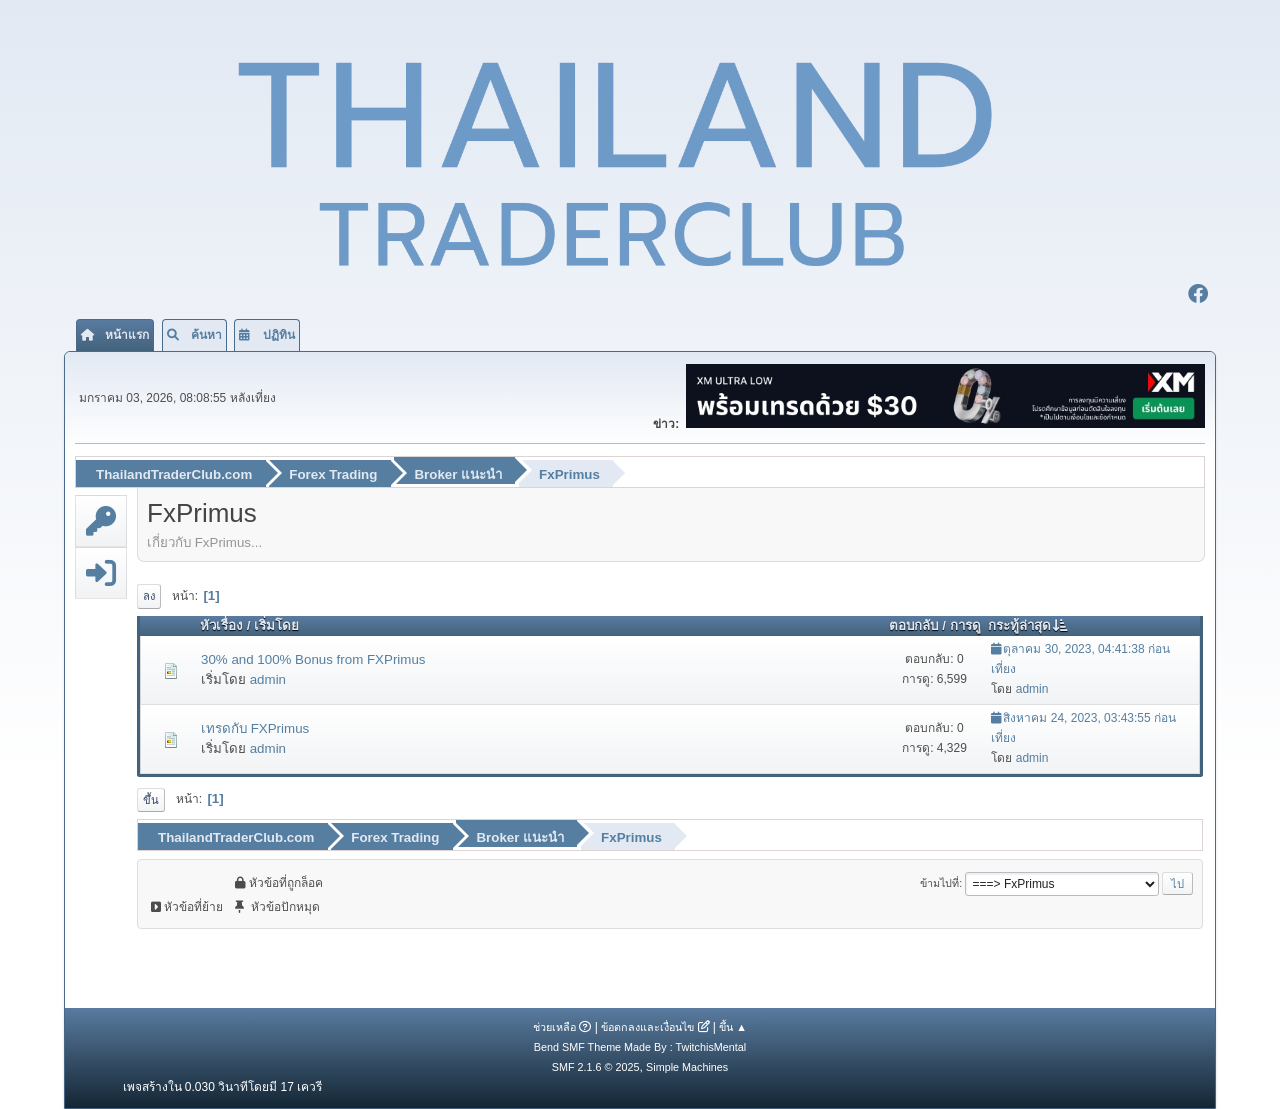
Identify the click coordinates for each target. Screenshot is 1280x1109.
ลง (149, 596)
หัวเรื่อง (221, 625)
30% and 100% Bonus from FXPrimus (313, 659)
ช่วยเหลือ (554, 1027)
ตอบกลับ (913, 625)
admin (268, 679)
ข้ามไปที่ (939, 883)
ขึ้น (151, 800)
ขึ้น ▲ (733, 1027)
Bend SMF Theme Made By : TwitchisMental (640, 1047)
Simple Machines (687, 1067)
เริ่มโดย (276, 625)
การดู (965, 625)
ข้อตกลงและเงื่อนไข (647, 1027)
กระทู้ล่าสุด (1028, 625)
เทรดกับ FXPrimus (255, 728)
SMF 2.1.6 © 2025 (596, 1067)
